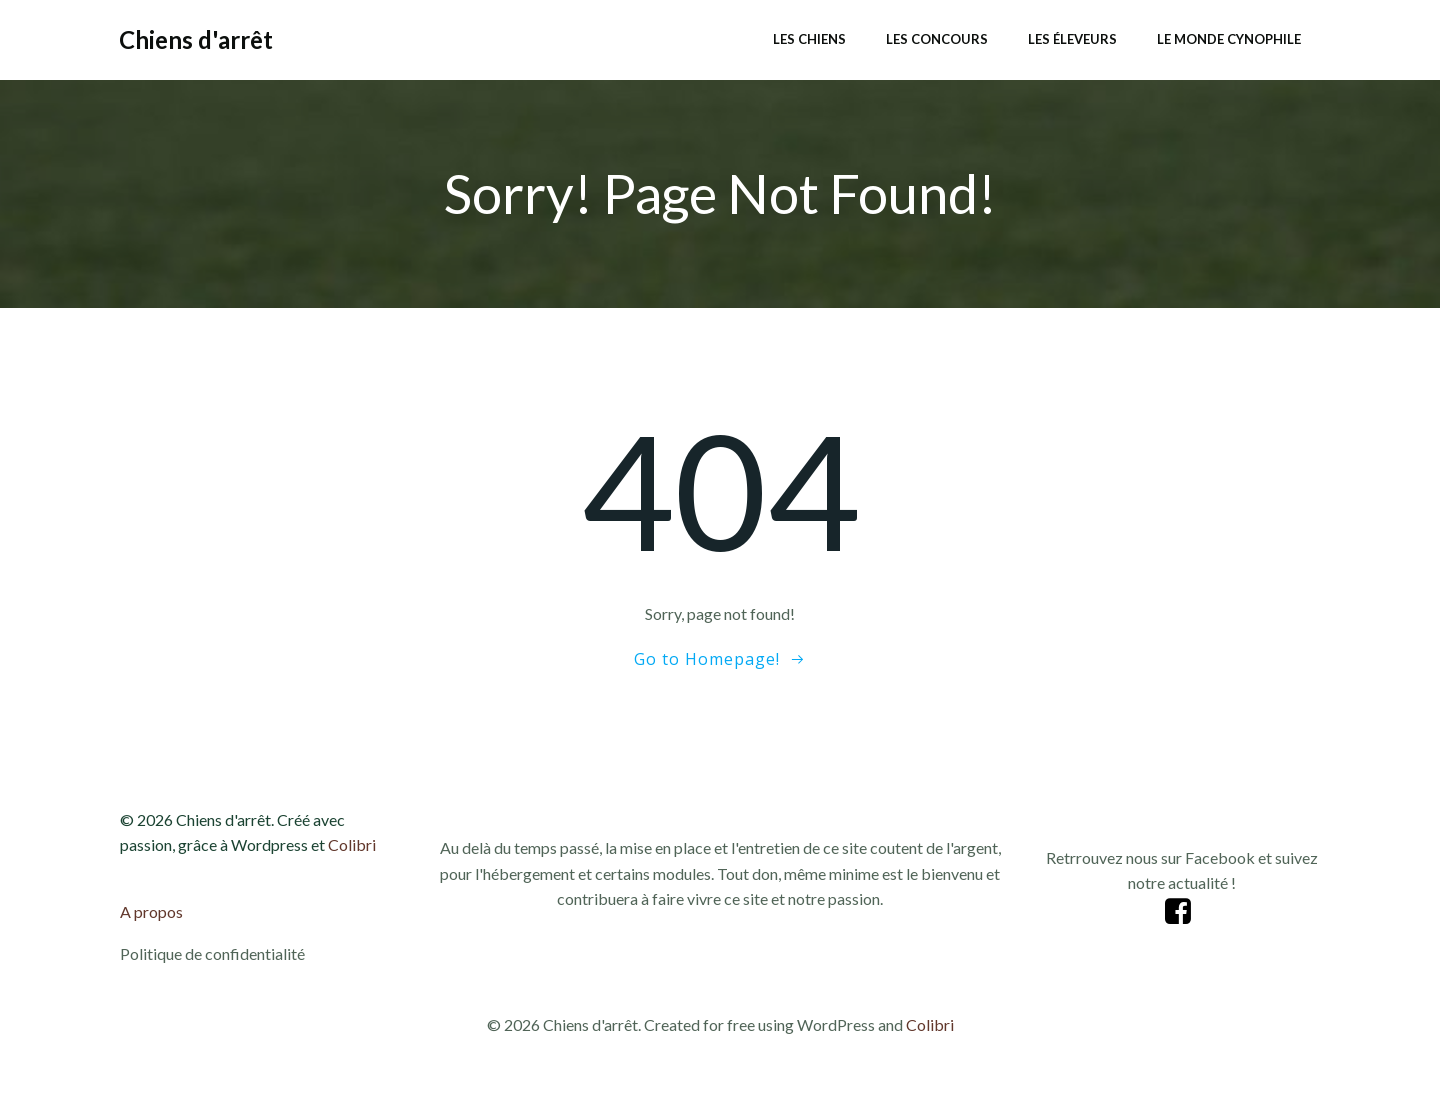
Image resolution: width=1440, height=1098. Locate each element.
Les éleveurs (1072, 39)
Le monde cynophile (1229, 39)
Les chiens (809, 39)
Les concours (937, 39)
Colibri (352, 844)
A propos (151, 911)
